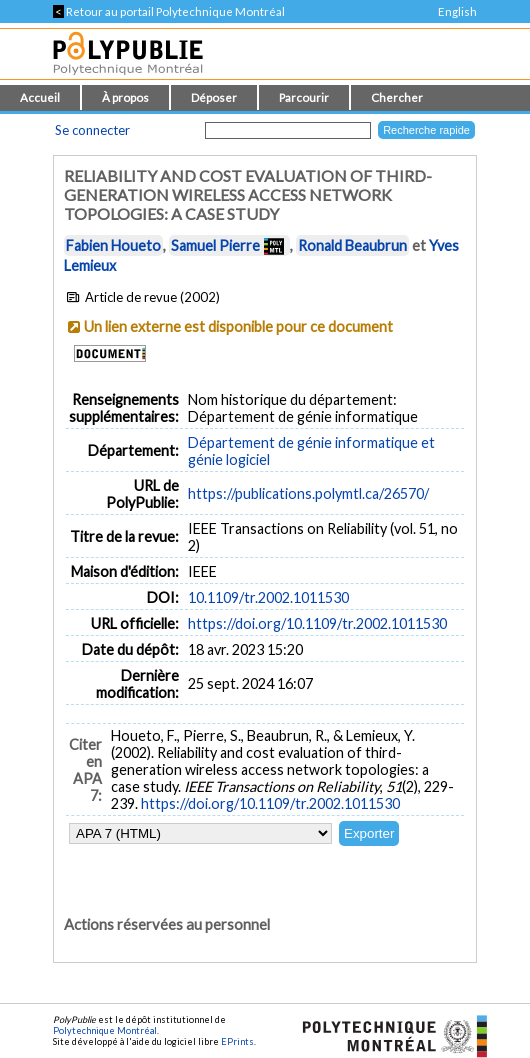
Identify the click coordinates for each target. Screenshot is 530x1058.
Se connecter (92, 130)
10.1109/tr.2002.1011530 (268, 597)
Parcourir (304, 97)
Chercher (397, 97)
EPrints (237, 1041)
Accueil (40, 97)
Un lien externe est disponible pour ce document (238, 326)
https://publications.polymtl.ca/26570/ (308, 493)
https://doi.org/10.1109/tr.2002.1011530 (317, 623)
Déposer (214, 97)
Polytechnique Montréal (105, 1030)
